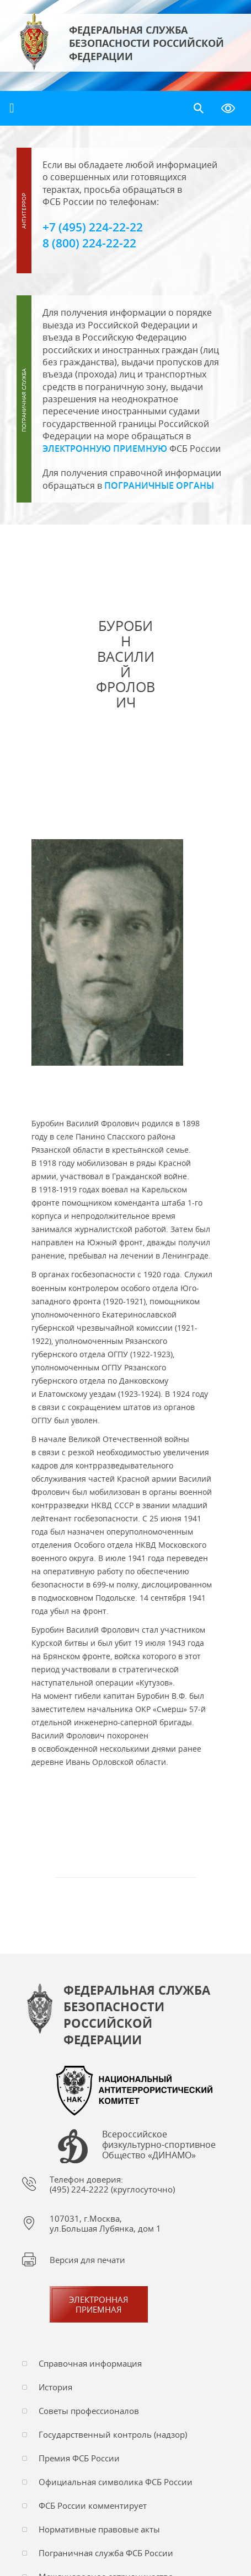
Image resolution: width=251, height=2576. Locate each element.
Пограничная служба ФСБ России (106, 2552)
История (55, 2387)
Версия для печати (87, 2259)
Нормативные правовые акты (99, 2529)
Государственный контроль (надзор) (113, 2434)
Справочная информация (90, 2363)
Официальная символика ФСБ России (116, 2481)
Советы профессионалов (89, 2410)
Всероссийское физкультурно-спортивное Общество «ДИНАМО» (159, 2145)
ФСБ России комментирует (93, 2505)
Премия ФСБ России (79, 2458)
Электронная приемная (99, 2304)
